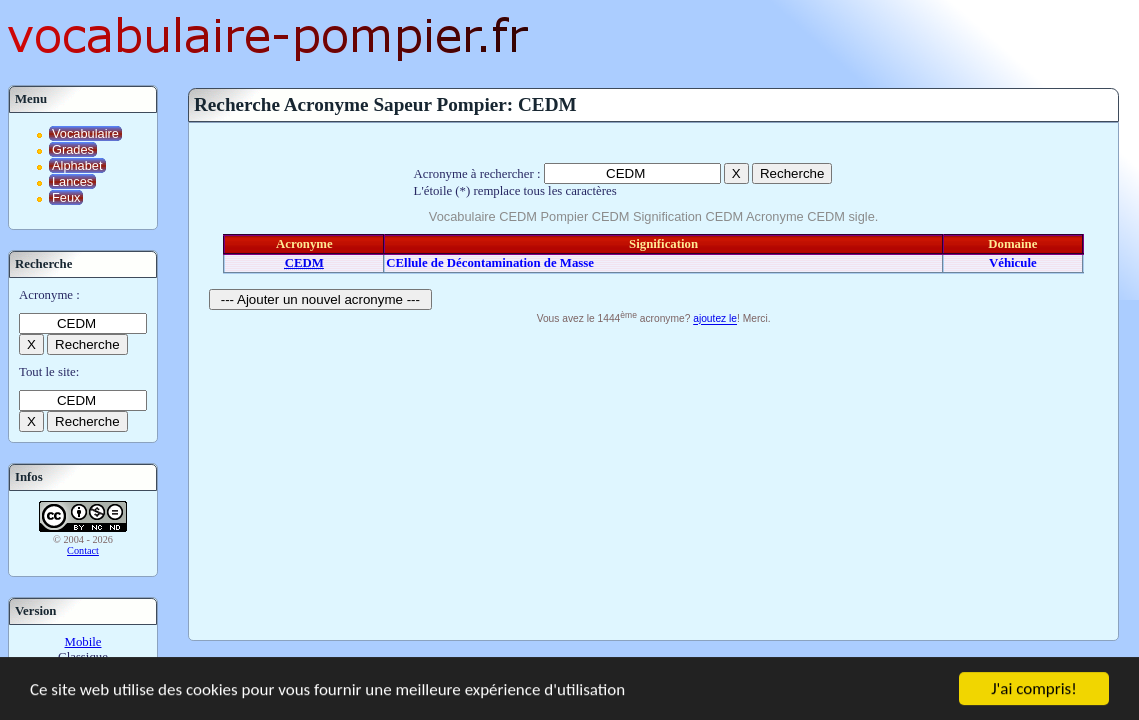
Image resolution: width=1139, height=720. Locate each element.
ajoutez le (715, 319)
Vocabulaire (85, 133)
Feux (66, 197)
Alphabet (77, 165)
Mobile (83, 642)
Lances (72, 181)
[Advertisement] (653, 480)
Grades (73, 149)
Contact (83, 550)
